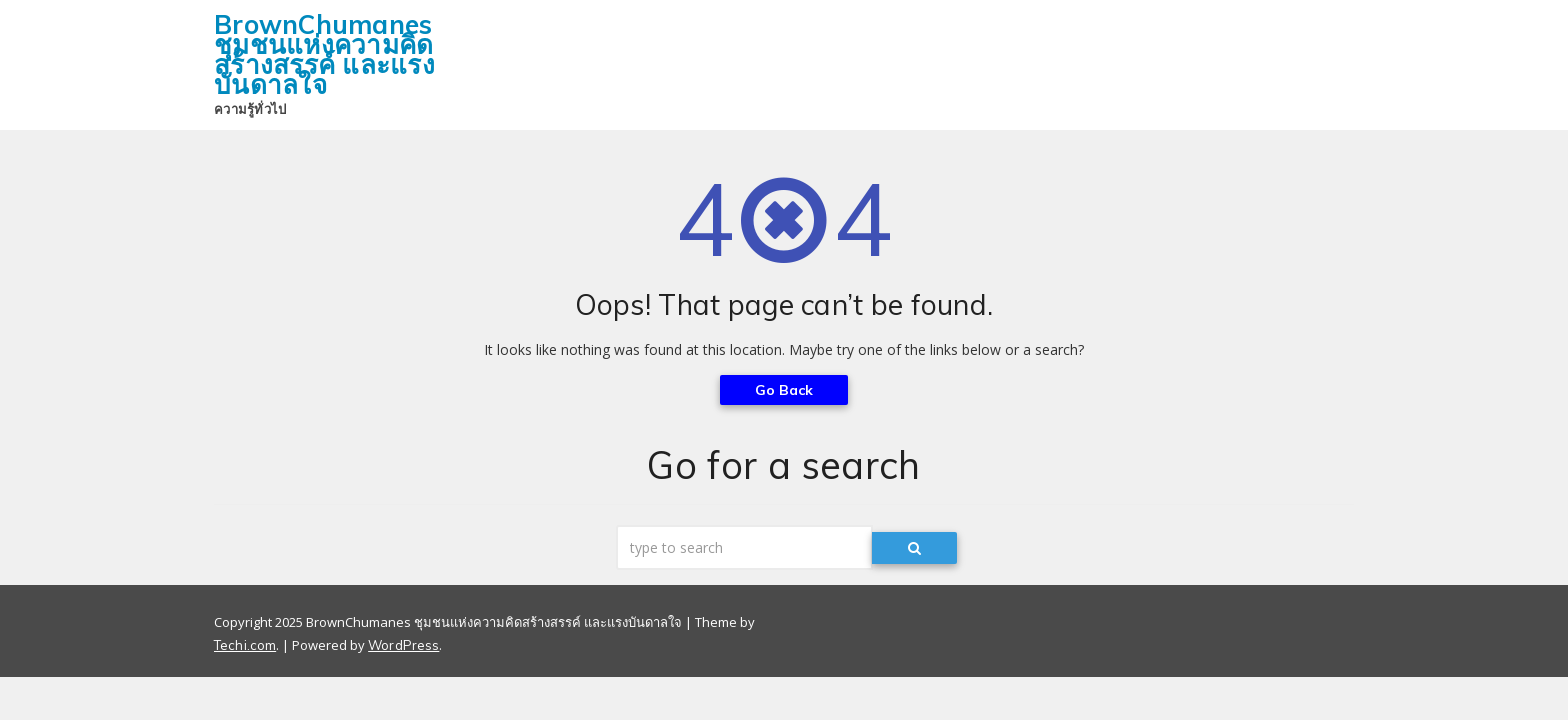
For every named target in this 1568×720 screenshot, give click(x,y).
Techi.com (245, 645)
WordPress (403, 645)
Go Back (784, 390)
